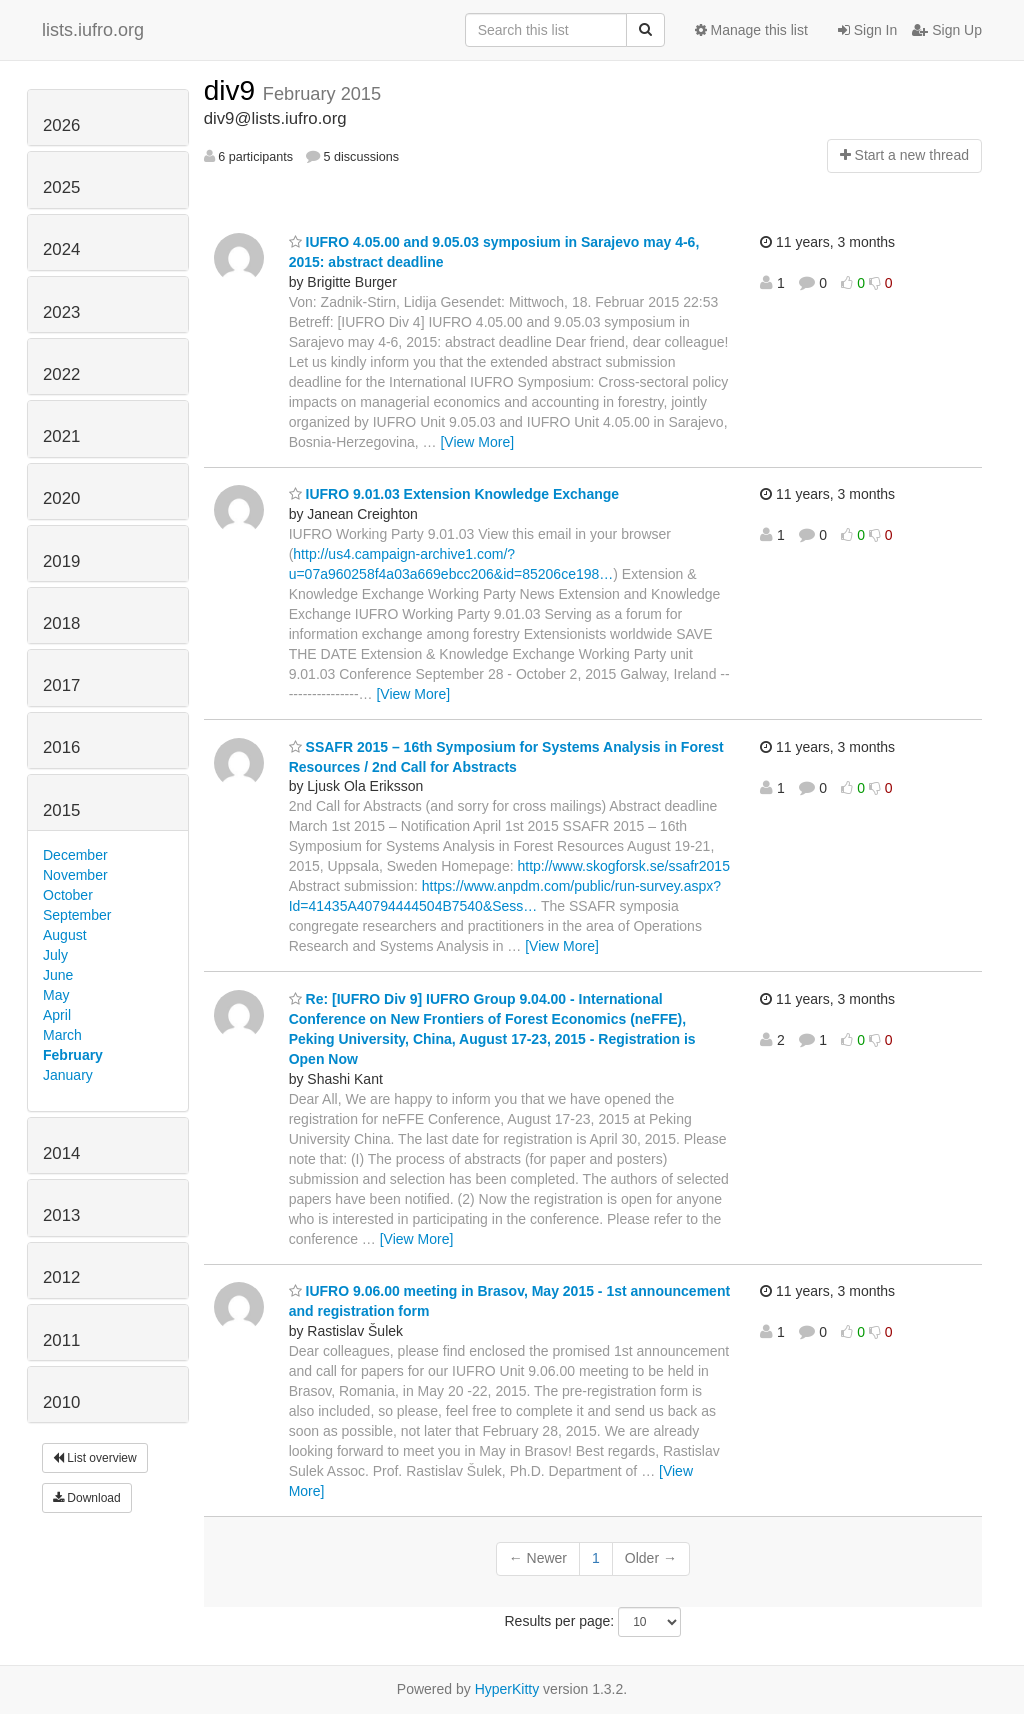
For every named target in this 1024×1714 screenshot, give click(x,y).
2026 (61, 125)
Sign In (867, 30)
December (75, 855)
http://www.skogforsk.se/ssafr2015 (623, 866)
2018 (61, 623)
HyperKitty (507, 1689)
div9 (233, 90)
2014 (61, 1153)
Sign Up (947, 30)
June (58, 975)
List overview (95, 1458)
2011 (61, 1340)
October (68, 895)
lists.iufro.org (93, 30)
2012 (61, 1277)
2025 (61, 187)
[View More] (477, 442)
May (56, 995)
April (57, 1015)
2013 (61, 1215)
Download (87, 1498)
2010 (61, 1402)
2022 (61, 374)
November (75, 875)
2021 (61, 436)
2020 (61, 498)
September (77, 915)
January (68, 1075)
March (62, 1035)
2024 (61, 249)
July (55, 955)
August (65, 935)
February (73, 1055)
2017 (61, 685)
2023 (61, 312)
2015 (61, 810)
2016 (61, 747)
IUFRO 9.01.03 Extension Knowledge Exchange (454, 494)
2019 (61, 561)
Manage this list (751, 30)
